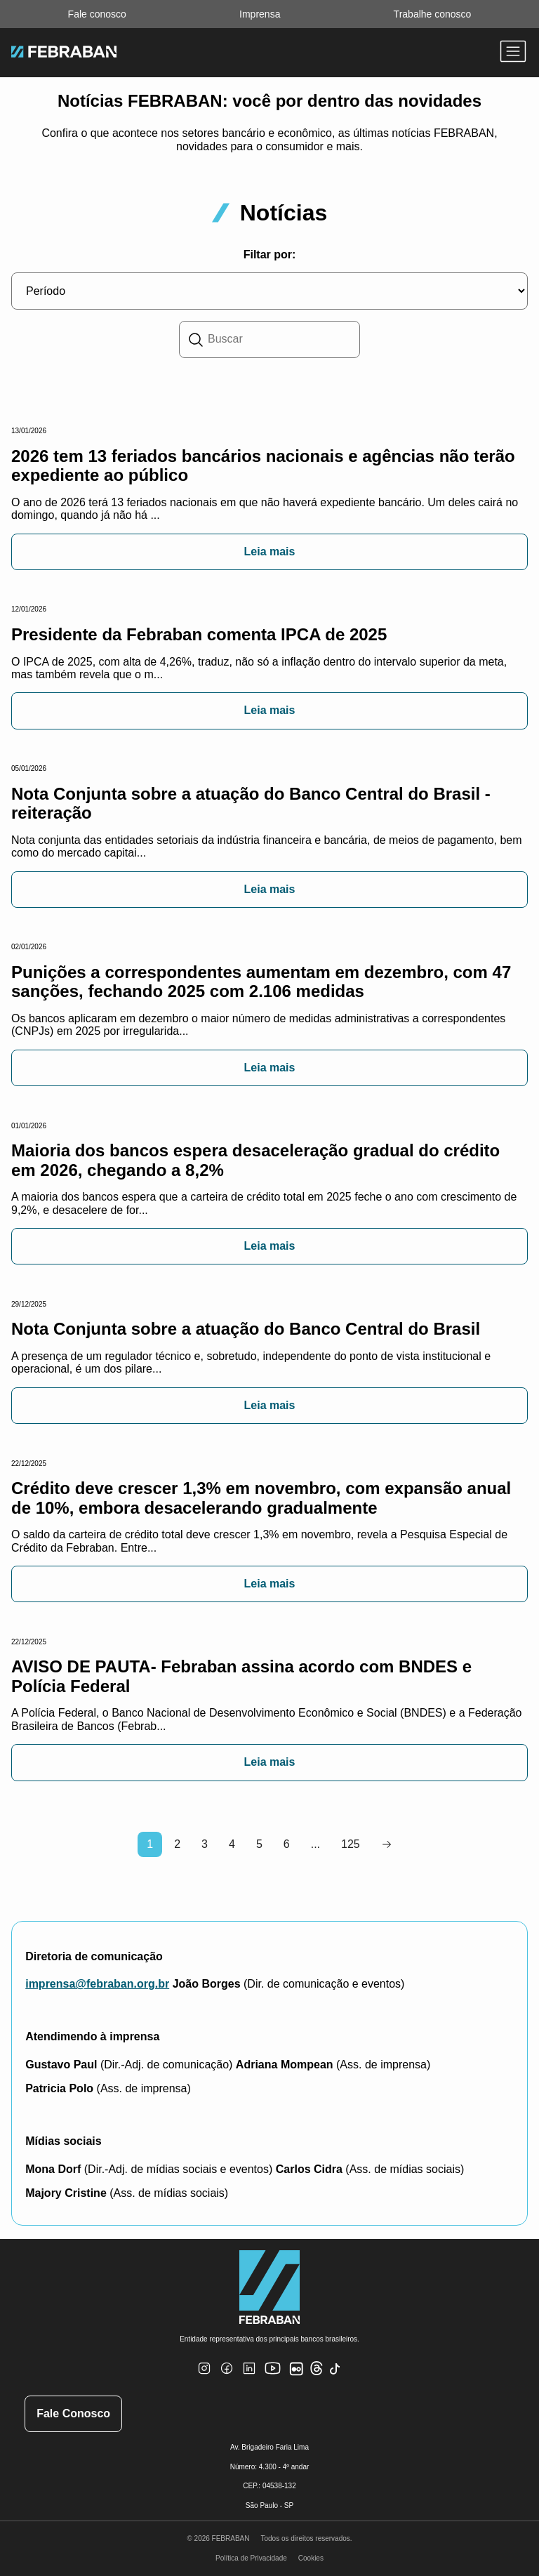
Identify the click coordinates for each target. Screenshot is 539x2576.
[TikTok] (335, 2378)
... (315, 1844)
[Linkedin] (249, 2377)
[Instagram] (204, 2377)
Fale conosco (97, 14)
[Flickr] (299, 2376)
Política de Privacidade (251, 2558)
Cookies (311, 2558)
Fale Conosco (73, 2413)
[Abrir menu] (513, 52)
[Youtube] (274, 2380)
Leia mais (269, 551)
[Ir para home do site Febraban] (64, 53)
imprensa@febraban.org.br (97, 1984)
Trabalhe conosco (433, 14)
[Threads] (317, 2373)
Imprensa (259, 14)
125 (350, 1844)
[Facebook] (226, 2377)
